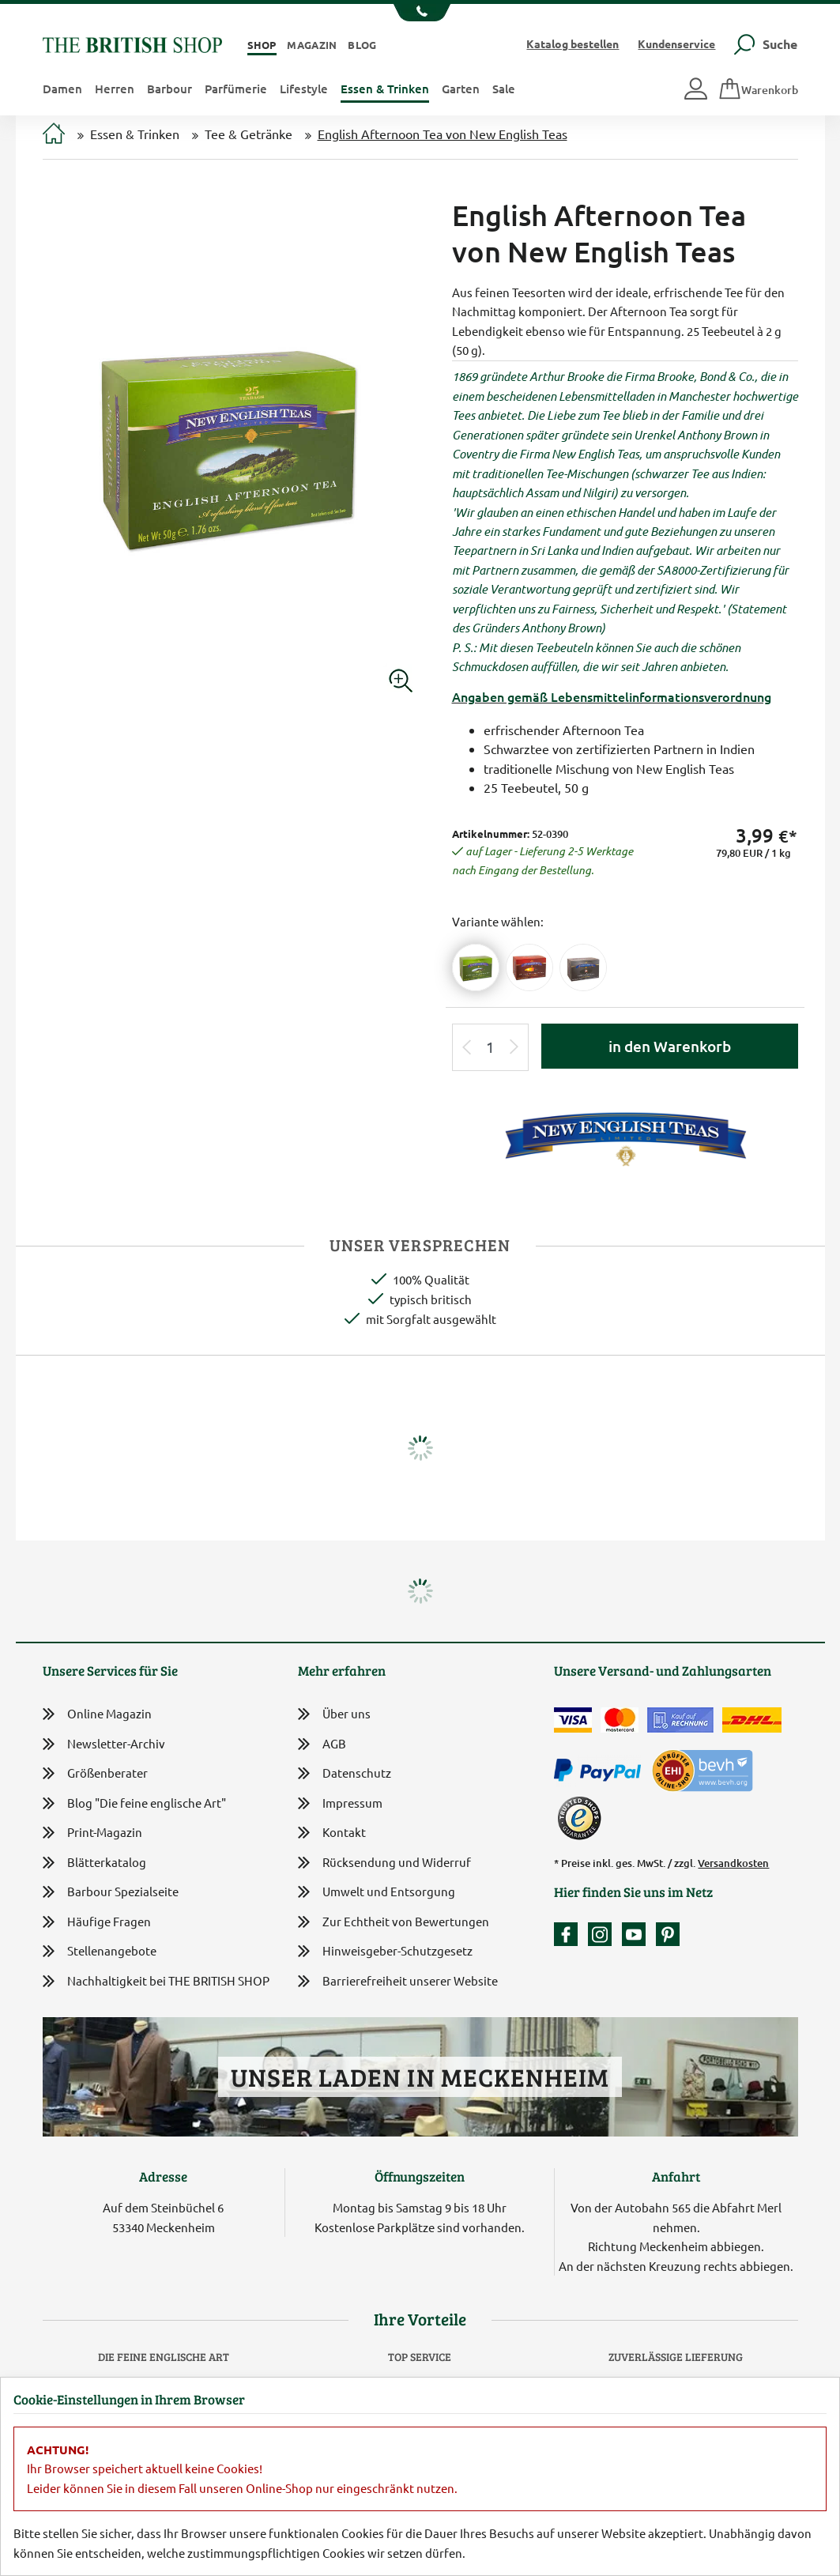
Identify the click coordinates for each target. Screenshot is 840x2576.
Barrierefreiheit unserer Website (398, 1982)
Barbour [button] (169, 88)
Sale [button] (503, 88)
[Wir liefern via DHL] (752, 1720)
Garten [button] (461, 88)
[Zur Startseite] (54, 134)
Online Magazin (97, 1714)
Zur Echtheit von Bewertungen (393, 1923)
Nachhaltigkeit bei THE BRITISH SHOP (156, 1981)
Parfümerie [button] (236, 88)
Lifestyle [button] (304, 88)
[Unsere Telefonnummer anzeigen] (420, 12)
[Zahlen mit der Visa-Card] (573, 1720)
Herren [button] (114, 88)
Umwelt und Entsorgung (376, 1893)
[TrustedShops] (579, 1818)
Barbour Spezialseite (111, 1892)
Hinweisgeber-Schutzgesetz (385, 1952)
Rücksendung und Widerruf (384, 1863)
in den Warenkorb (669, 1046)
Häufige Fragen (97, 1922)
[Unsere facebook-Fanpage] (570, 1934)
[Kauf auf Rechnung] (680, 1720)
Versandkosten (733, 1863)
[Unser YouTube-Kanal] (638, 1934)
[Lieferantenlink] (625, 1136)
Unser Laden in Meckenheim (420, 2077)
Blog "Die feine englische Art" (134, 1803)
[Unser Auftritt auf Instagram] (604, 1934)
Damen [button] (62, 88)
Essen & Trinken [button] (385, 88)
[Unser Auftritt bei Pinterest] (668, 1934)
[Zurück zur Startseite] (132, 43)
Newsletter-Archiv (104, 1745)
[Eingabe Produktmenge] (490, 1048)
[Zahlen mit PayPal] (601, 1770)
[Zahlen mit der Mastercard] (619, 1720)
